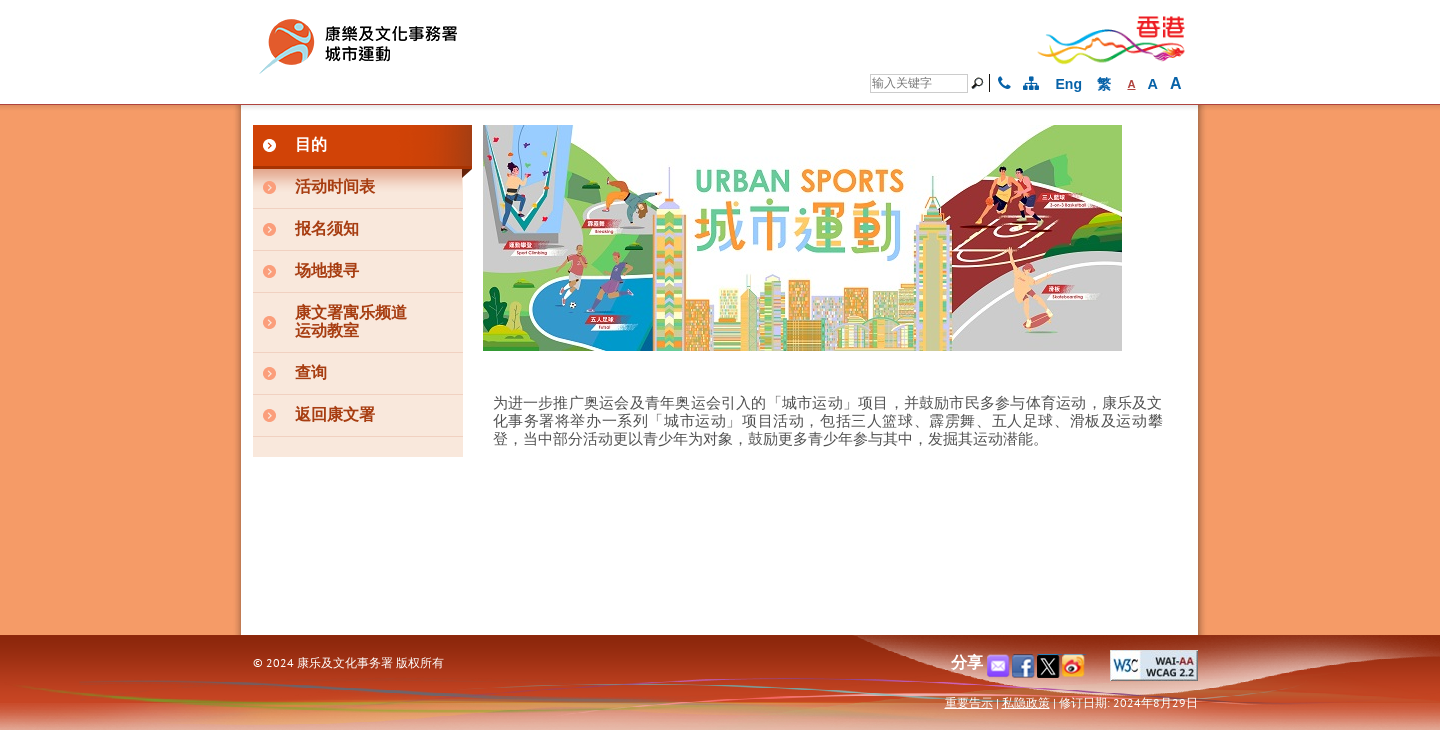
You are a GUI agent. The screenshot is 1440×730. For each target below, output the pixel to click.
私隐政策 (1026, 702)
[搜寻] (919, 83)
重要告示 (969, 702)
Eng (1069, 84)
